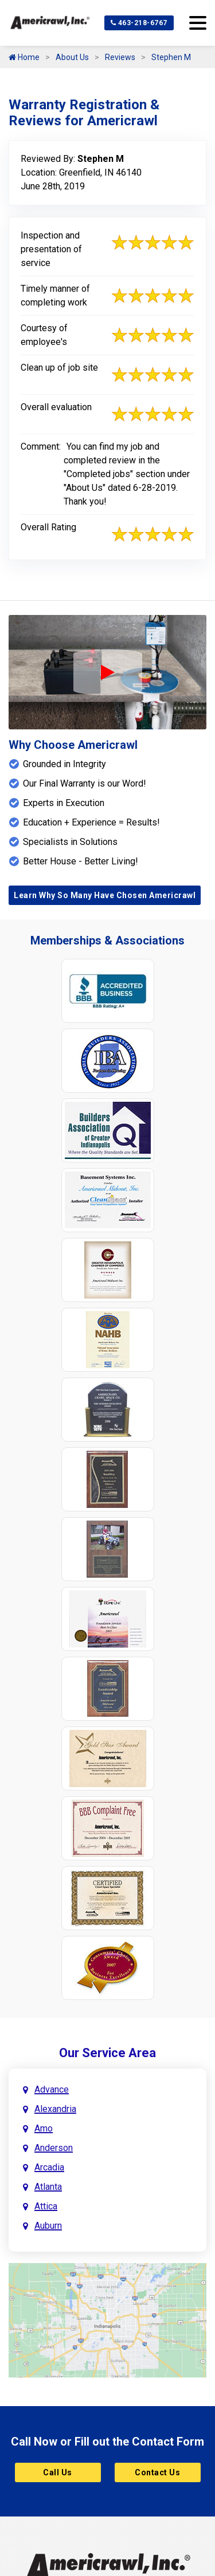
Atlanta (48, 2186)
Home (24, 57)
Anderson (53, 2147)
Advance (51, 2089)
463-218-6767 (139, 23)
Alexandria (55, 2108)
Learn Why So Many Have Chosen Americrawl (105, 895)
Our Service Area (107, 2053)
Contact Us (157, 2472)
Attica (45, 2206)
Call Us (57, 2472)
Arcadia (49, 2167)
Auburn (48, 2225)
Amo (43, 2128)
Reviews (120, 57)
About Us (72, 57)
